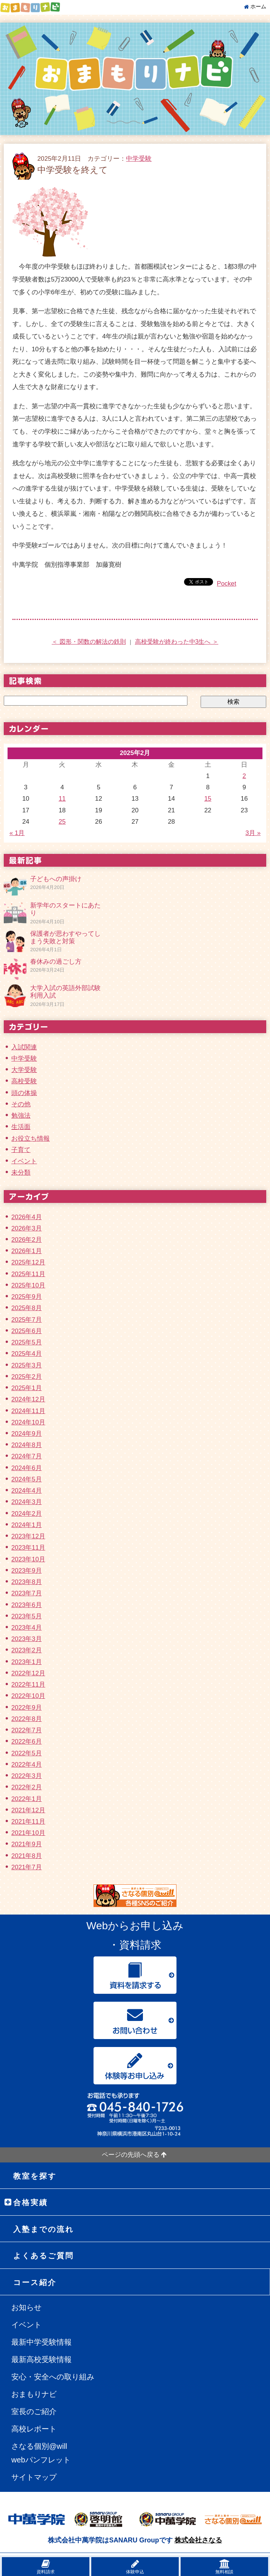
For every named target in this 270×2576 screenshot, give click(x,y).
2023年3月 (26, 1638)
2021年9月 (26, 1844)
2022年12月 (28, 1673)
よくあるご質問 (43, 2256)
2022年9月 (26, 1707)
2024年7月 (26, 1456)
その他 (21, 1104)
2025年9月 (26, 1296)
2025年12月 (28, 1262)
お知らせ (26, 2307)
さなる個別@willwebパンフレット (41, 2453)
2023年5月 (26, 1616)
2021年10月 (28, 1832)
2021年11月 (28, 1821)
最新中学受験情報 (41, 2342)
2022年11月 (28, 1684)
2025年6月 (26, 1331)
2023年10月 (28, 1559)
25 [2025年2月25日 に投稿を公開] (62, 821)
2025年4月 (26, 1353)
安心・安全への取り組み (52, 2377)
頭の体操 (24, 1093)
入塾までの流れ (43, 2229)
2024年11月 (28, 1411)
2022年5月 (26, 1753)
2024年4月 (26, 1490)
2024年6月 (26, 1468)
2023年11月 (28, 1547)
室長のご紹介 (34, 2411)
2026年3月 (26, 1228)
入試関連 (24, 1047)
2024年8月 (26, 1445)
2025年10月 (28, 1285)
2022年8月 (26, 1718)
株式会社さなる (198, 2540)
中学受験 (139, 158)
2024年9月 (26, 1433)
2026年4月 (26, 1217)
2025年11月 (28, 1274)
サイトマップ (34, 2477)
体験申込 (135, 2566)
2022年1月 (26, 1798)
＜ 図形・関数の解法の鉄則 (89, 642)
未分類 (21, 1172)
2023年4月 (26, 1627)
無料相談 (224, 2566)
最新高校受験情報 (41, 2359)
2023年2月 (26, 1650)
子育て (21, 1149)
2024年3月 (26, 1502)
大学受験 (24, 1069)
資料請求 (46, 2566)
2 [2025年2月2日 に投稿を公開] (244, 776)
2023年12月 (28, 1536)
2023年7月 (26, 1593)
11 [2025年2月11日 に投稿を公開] (62, 798)
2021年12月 (28, 1810)
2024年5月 (26, 1479)
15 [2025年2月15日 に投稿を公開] (208, 798)
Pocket (226, 583)
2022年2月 (26, 1787)
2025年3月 (26, 1365)
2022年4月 (26, 1764)
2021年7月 (26, 1867)
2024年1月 (26, 1525)
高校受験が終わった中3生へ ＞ (176, 642)
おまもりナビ (34, 2394)
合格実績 (30, 2202)
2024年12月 (28, 1399)
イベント (24, 1161)
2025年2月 (26, 1376)
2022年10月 (28, 1695)
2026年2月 (26, 1239)
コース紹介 (35, 2282)
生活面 (21, 1126)
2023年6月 (26, 1605)
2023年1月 (26, 1662)
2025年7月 (26, 1319)
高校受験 (24, 1081)
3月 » (253, 833)
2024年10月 (28, 1422)
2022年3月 (26, 1775)
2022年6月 (26, 1741)
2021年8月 (26, 1855)
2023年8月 (26, 1582)
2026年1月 (26, 1251)
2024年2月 (26, 1513)
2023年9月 (26, 1570)
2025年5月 (26, 1342)
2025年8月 (26, 1308)
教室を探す (35, 2176)
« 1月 (17, 833)
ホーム (258, 6)
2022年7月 (26, 1730)
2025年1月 (26, 1388)
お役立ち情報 (30, 1138)
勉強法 (21, 1115)
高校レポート (34, 2429)
